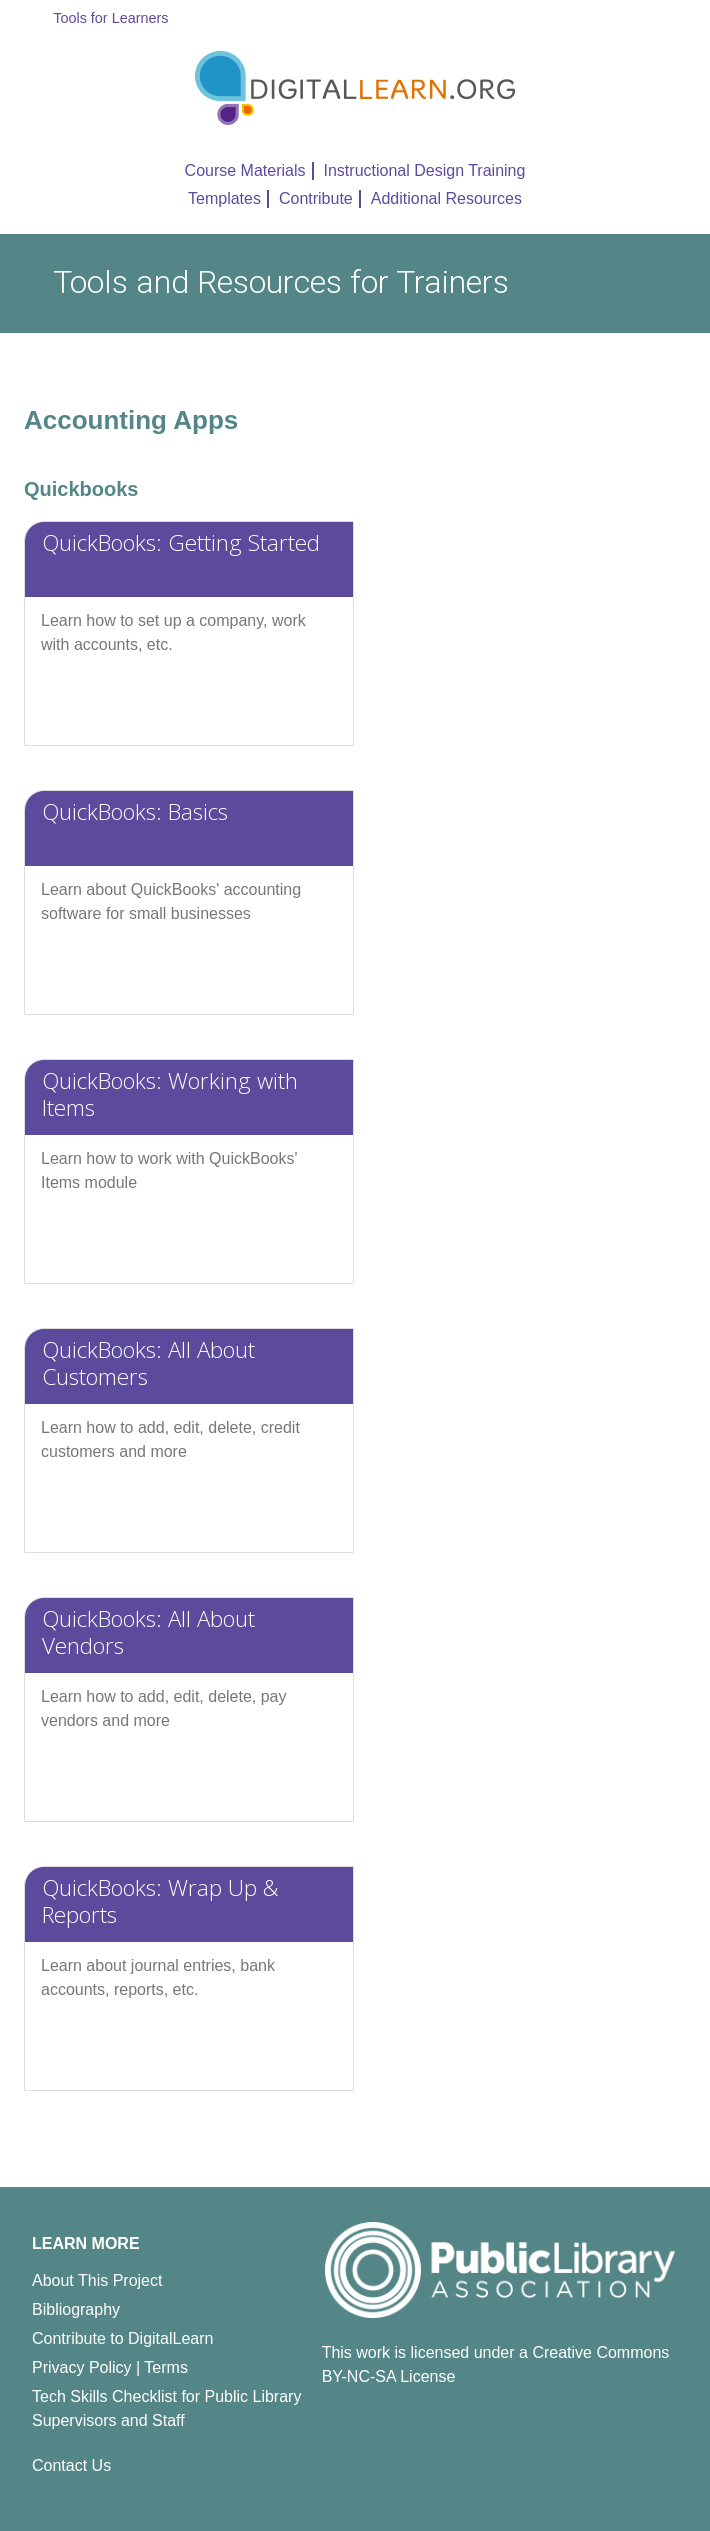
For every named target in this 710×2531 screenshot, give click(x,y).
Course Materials (245, 170)
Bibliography (76, 2309)
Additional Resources (446, 198)
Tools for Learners (110, 18)
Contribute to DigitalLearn (122, 2338)
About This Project (97, 2280)
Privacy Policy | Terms (110, 2367)
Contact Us (71, 2465)
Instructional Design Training (425, 170)
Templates (224, 198)
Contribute (316, 198)
